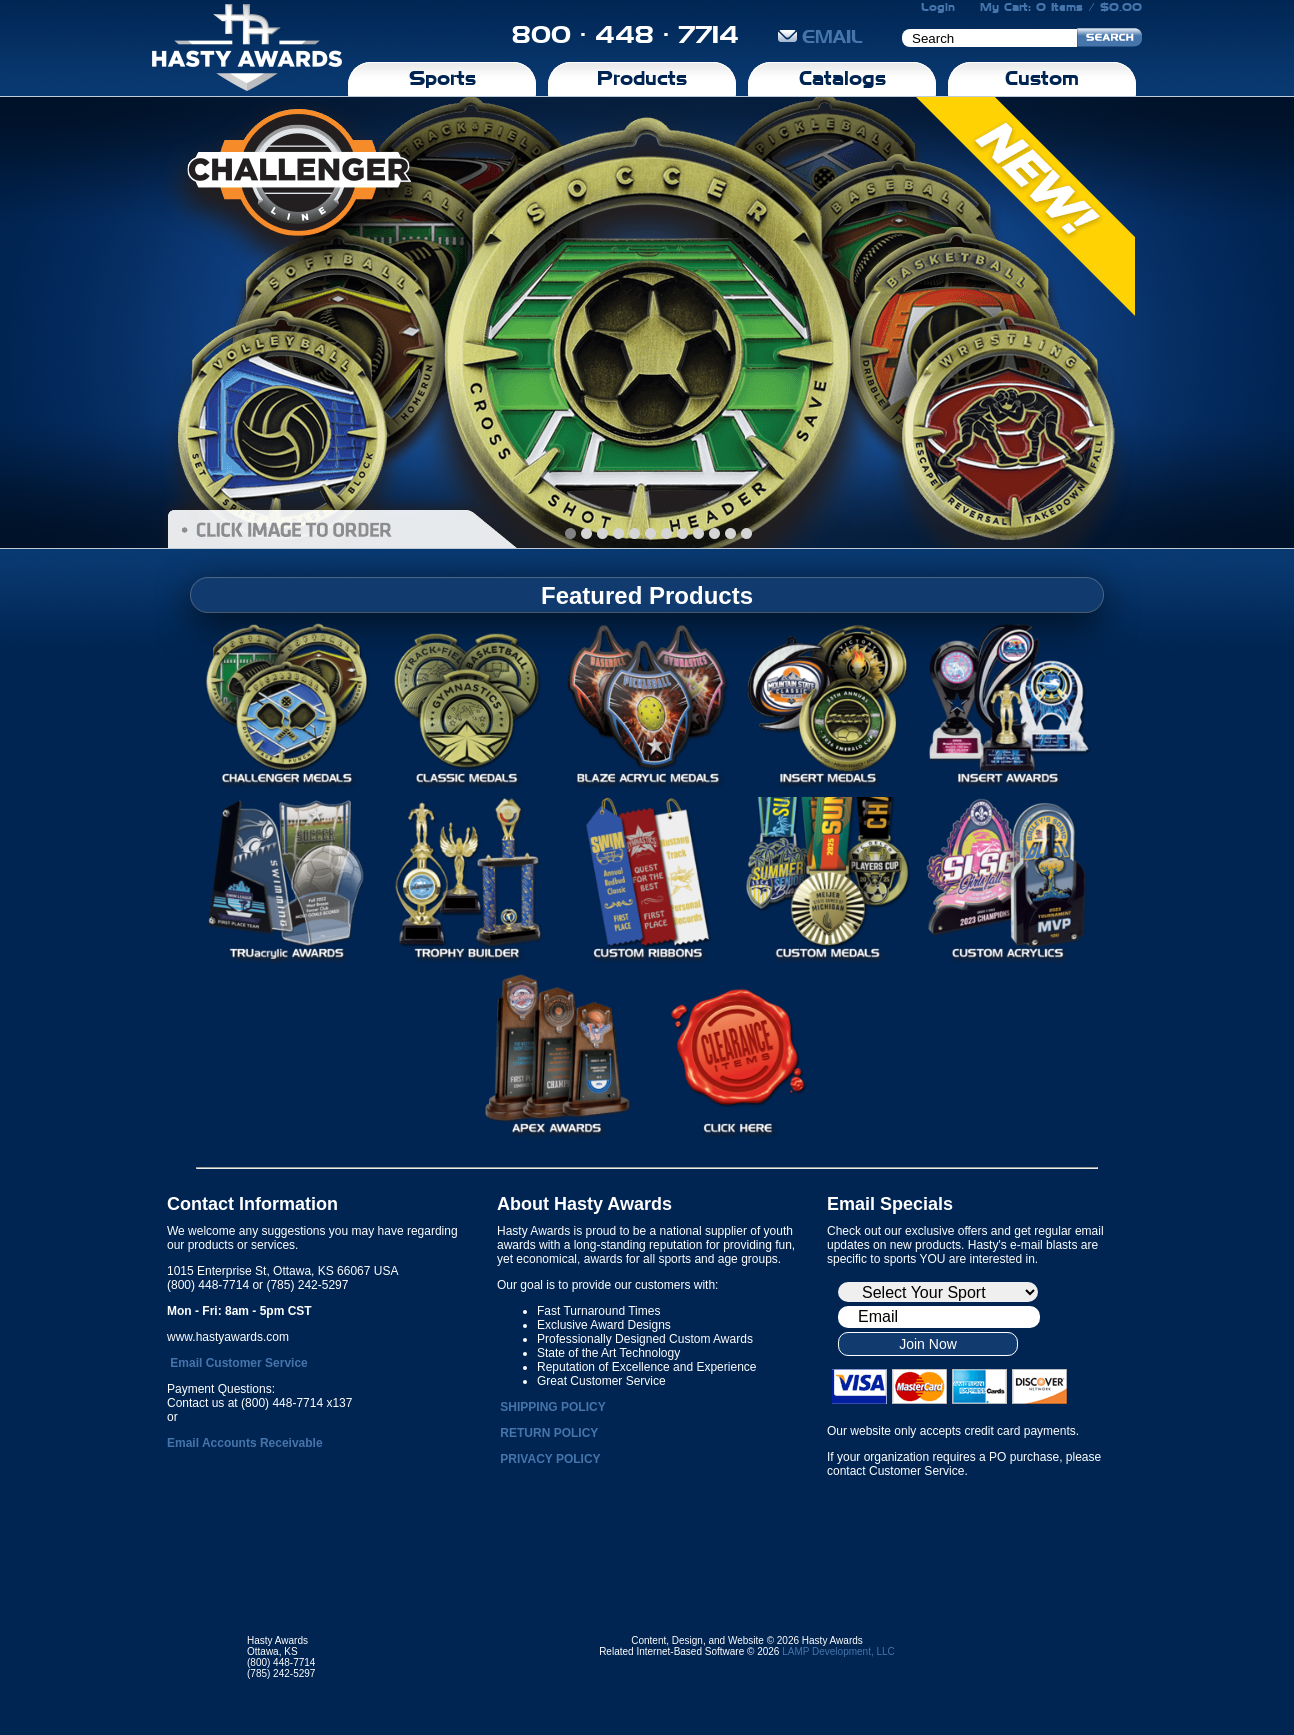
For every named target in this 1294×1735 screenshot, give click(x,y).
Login (938, 7)
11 (746, 533)
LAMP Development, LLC (838, 1651)
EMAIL (820, 36)
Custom (1042, 78)
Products (642, 78)
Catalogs (842, 78)
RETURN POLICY (549, 1433)
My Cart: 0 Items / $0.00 (1061, 7)
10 (730, 533)
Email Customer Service (238, 1363)
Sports (442, 78)
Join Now (928, 1344)
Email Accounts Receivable (245, 1443)
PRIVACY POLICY (550, 1459)
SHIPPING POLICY (552, 1407)
